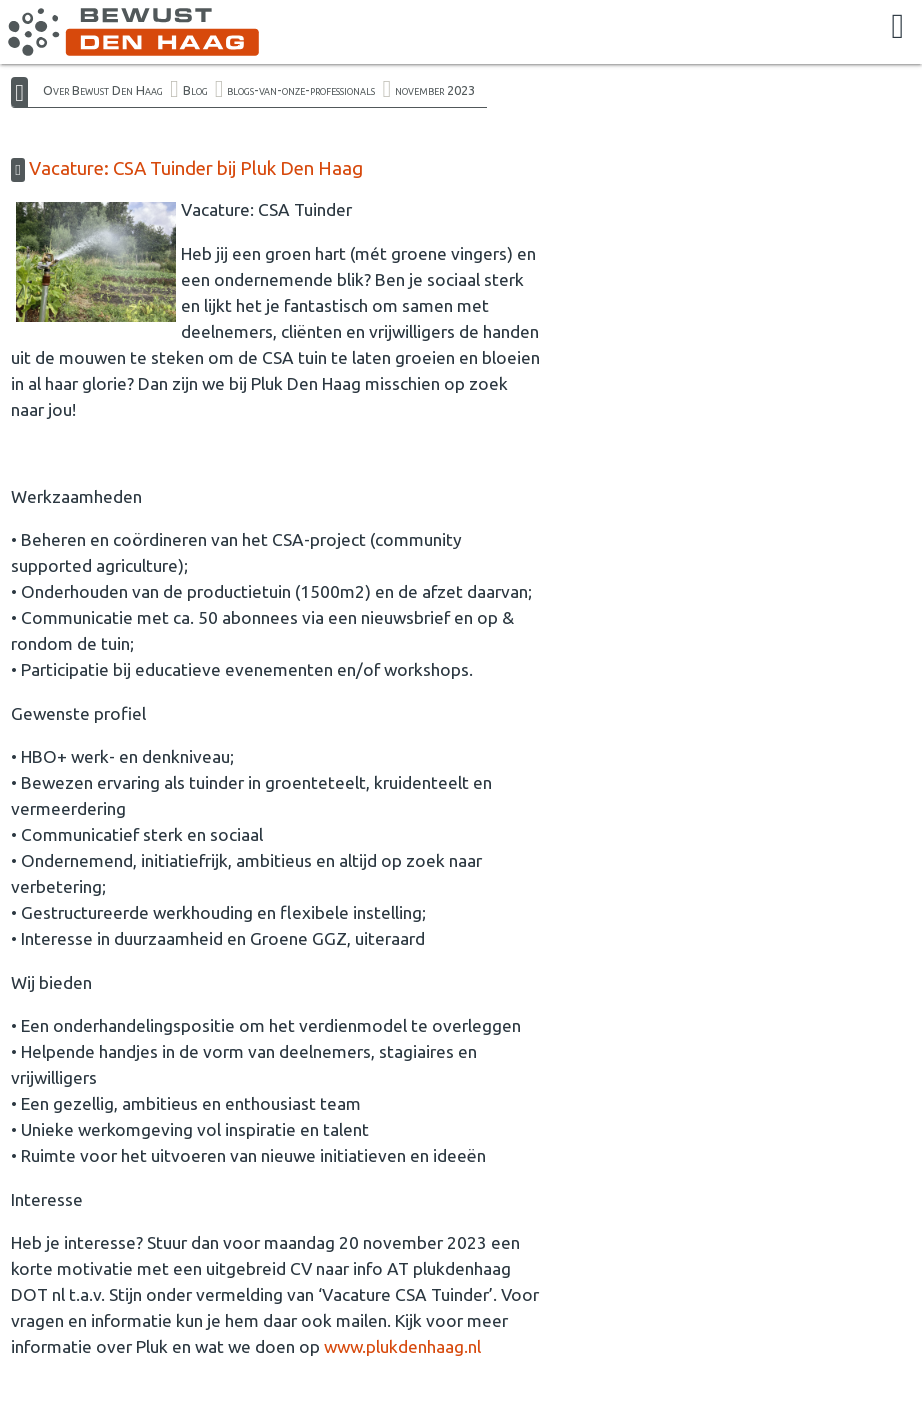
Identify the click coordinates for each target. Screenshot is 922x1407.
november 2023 (435, 90)
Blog (195, 90)
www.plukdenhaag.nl (404, 1346)
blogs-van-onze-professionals (301, 90)
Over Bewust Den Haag (103, 90)
